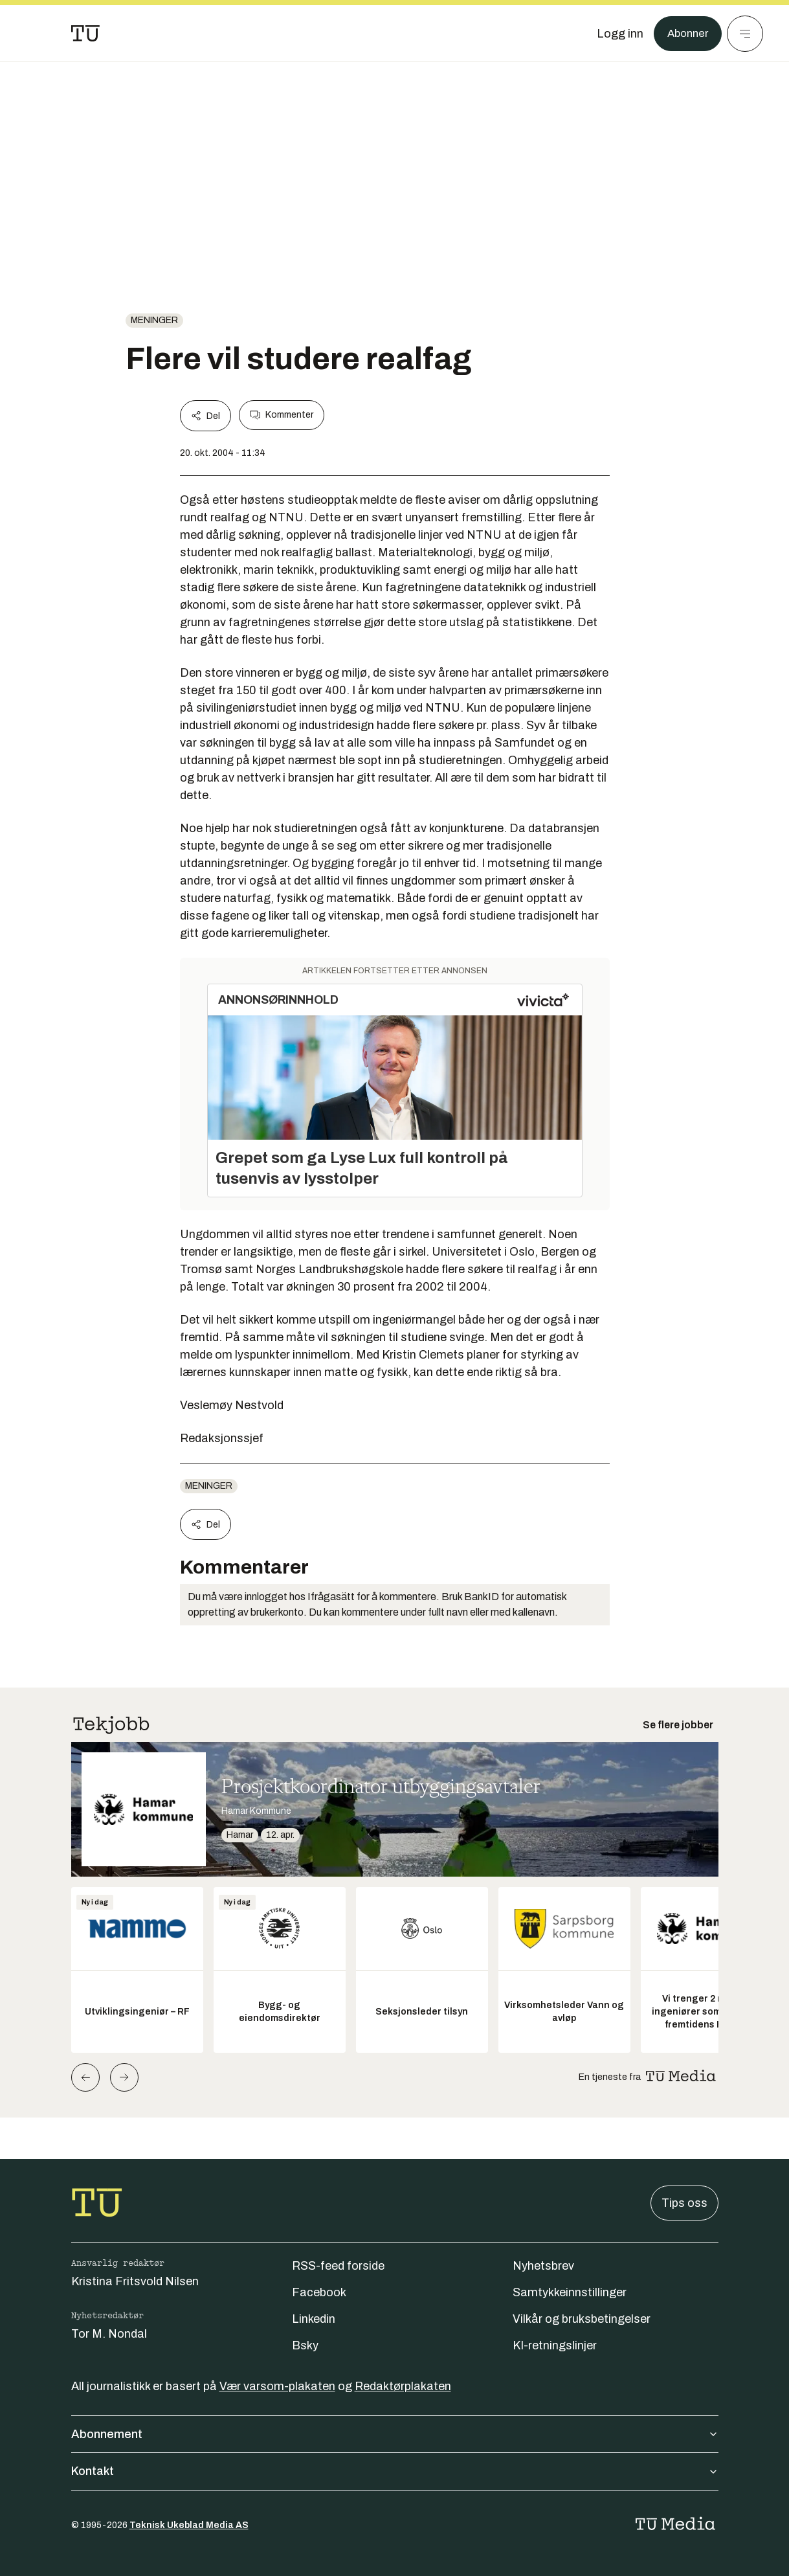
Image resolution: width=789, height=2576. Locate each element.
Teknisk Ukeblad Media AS (189, 2525)
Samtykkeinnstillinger (570, 2292)
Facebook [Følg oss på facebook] (319, 2292)
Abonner (685, 33)
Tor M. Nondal (109, 2333)
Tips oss (684, 2203)
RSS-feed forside (338, 2265)
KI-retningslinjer (555, 2345)
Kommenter (281, 415)
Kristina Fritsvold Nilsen (135, 2281)
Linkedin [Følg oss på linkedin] (313, 2318)
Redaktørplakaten (403, 2386)
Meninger (154, 320)
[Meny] (745, 34)
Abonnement (394, 2434)
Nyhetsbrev (543, 2265)
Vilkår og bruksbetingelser (581, 2318)
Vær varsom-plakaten (277, 2386)
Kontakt (394, 2471)
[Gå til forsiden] (85, 33)
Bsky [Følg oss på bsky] (305, 2345)
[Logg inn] (616, 34)
